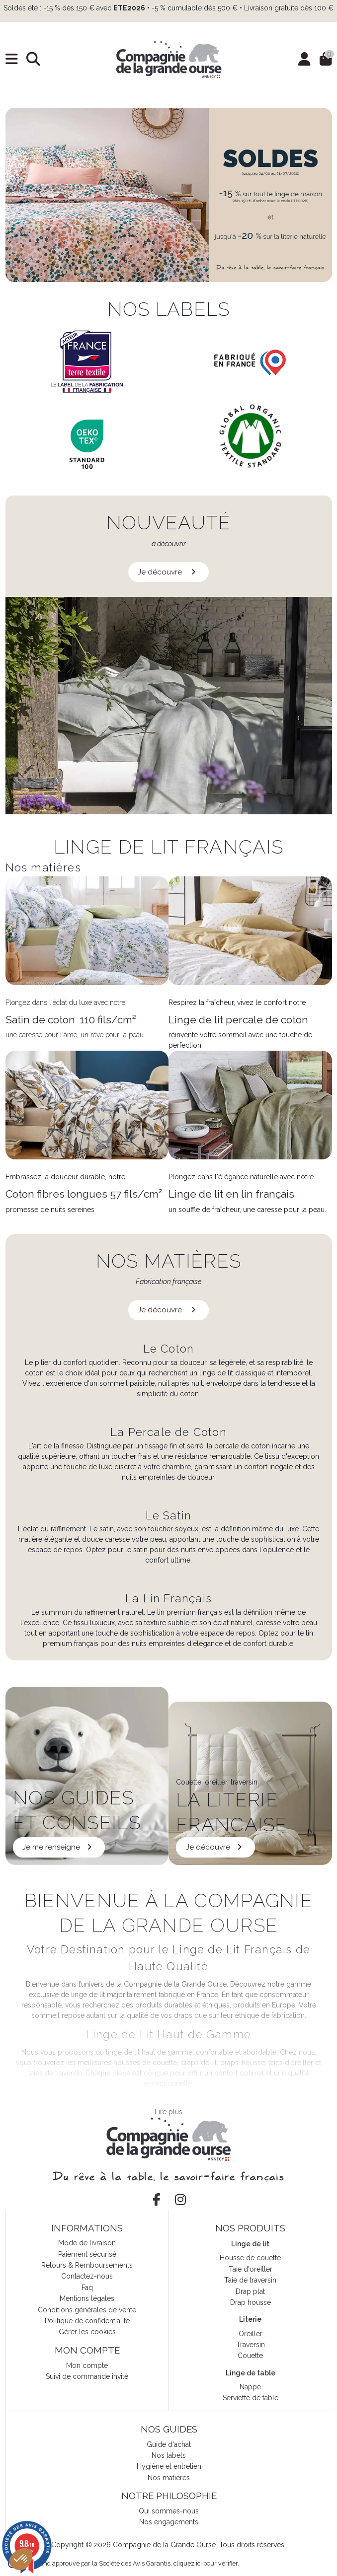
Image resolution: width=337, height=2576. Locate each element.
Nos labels (169, 2455)
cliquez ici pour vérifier (205, 2563)
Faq (87, 2287)
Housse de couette (250, 2258)
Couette (250, 2356)
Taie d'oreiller (250, 2269)
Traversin (250, 2345)
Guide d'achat (169, 2444)
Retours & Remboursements (87, 2265)
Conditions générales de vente (87, 2310)
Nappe (250, 2387)
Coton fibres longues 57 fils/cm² (84, 1194)
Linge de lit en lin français (231, 1194)
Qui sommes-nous (169, 2511)
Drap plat (250, 2291)
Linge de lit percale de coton (238, 1019)
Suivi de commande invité (87, 2376)
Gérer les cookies (87, 2332)
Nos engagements (168, 2522)
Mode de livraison (87, 2243)
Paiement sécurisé (87, 2254)
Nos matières (169, 2478)
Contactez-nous (87, 2276)
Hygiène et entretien (169, 2466)
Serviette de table (250, 2398)
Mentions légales (87, 2298)
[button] (21, 2559)
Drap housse (250, 2302)
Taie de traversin (250, 2280)
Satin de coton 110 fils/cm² (70, 1019)
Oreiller (250, 2334)
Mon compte (87, 2365)
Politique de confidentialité (87, 2321)
